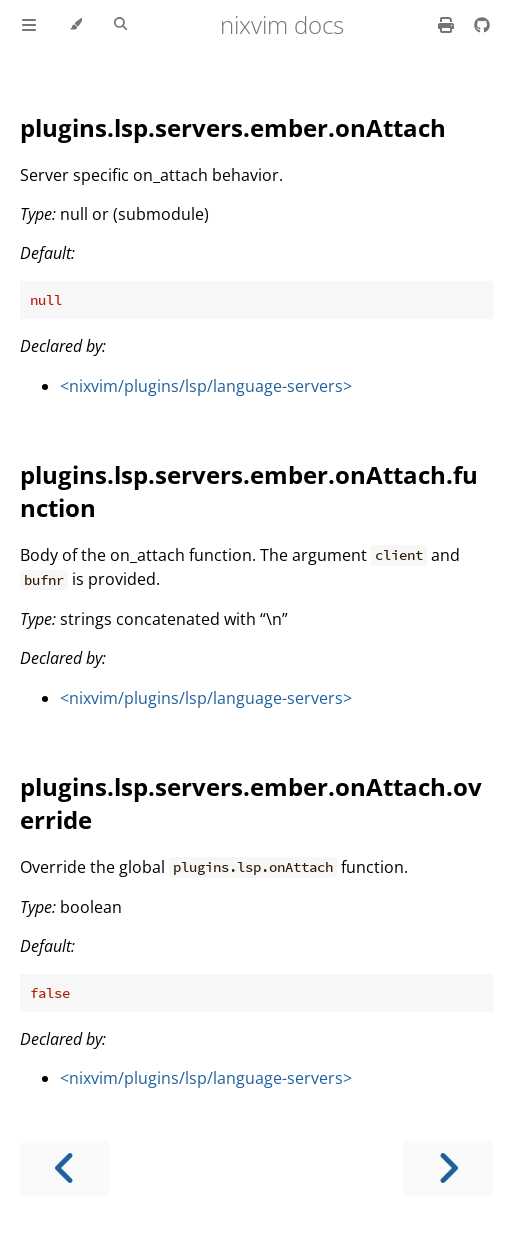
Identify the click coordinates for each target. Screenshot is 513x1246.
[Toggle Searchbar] (120, 25)
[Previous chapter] (65, 1168)
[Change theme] (75, 25)
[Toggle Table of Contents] (29, 25)
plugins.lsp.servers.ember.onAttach (233, 127)
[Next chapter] (448, 1168)
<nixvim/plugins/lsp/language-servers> (206, 386)
